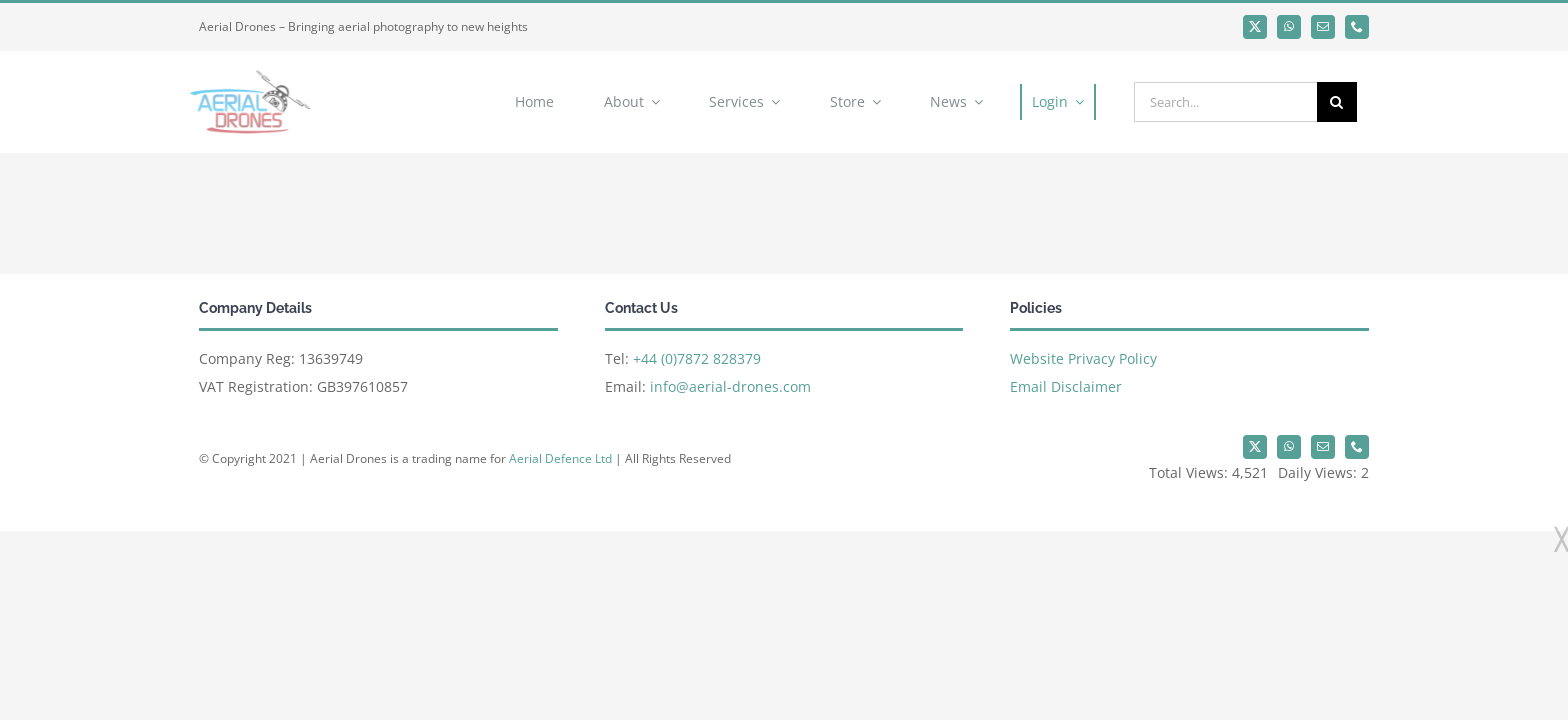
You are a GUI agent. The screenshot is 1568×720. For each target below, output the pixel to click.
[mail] (1323, 27)
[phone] (1357, 27)
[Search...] (1225, 102)
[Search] (1337, 102)
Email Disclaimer (1066, 386)
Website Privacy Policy (1083, 358)
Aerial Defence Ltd (560, 458)
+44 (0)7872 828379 (697, 358)
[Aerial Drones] (246, 71)
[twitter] (1255, 27)
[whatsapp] (1289, 27)
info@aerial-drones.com (730, 386)
